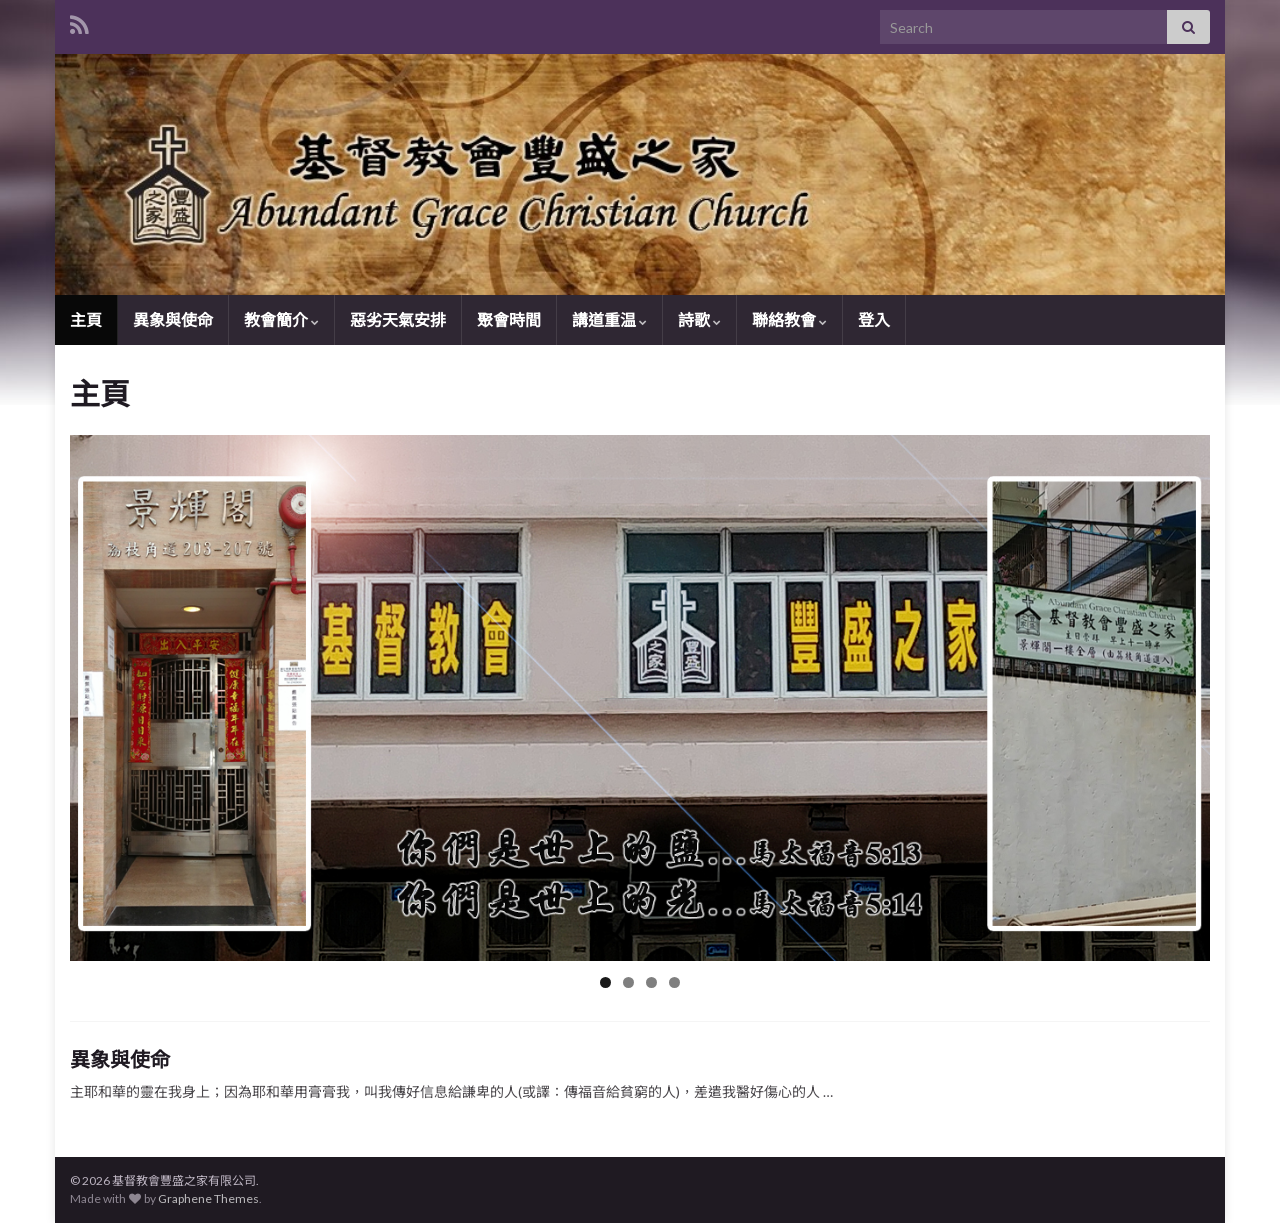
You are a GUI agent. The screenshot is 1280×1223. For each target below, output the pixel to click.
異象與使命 (173, 319)
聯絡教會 (789, 319)
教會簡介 (281, 319)
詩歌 (699, 319)
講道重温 (609, 319)
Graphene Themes (208, 1198)
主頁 (86, 319)
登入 (874, 319)
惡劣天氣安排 (398, 319)
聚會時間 (509, 319)
